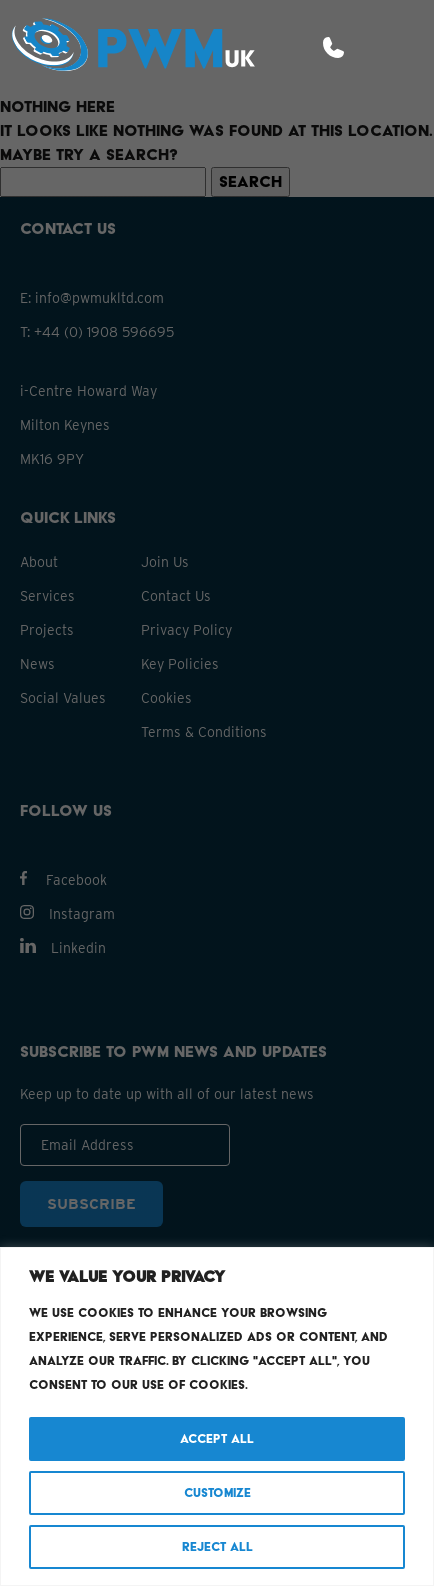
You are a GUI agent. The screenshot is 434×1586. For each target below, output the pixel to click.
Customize (217, 1492)
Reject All (217, 1546)
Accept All (217, 1438)
